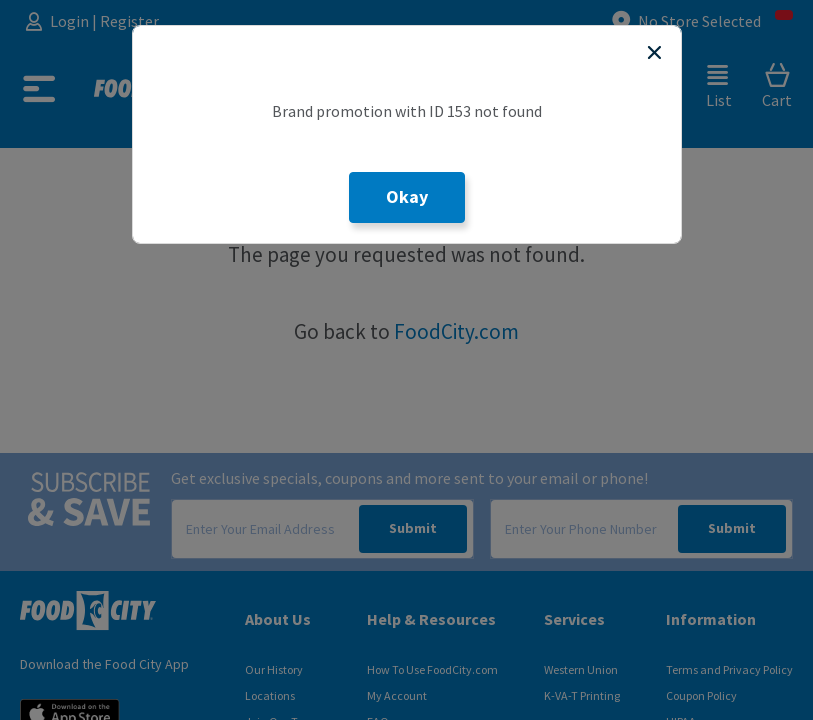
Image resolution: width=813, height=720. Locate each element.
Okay (407, 197)
